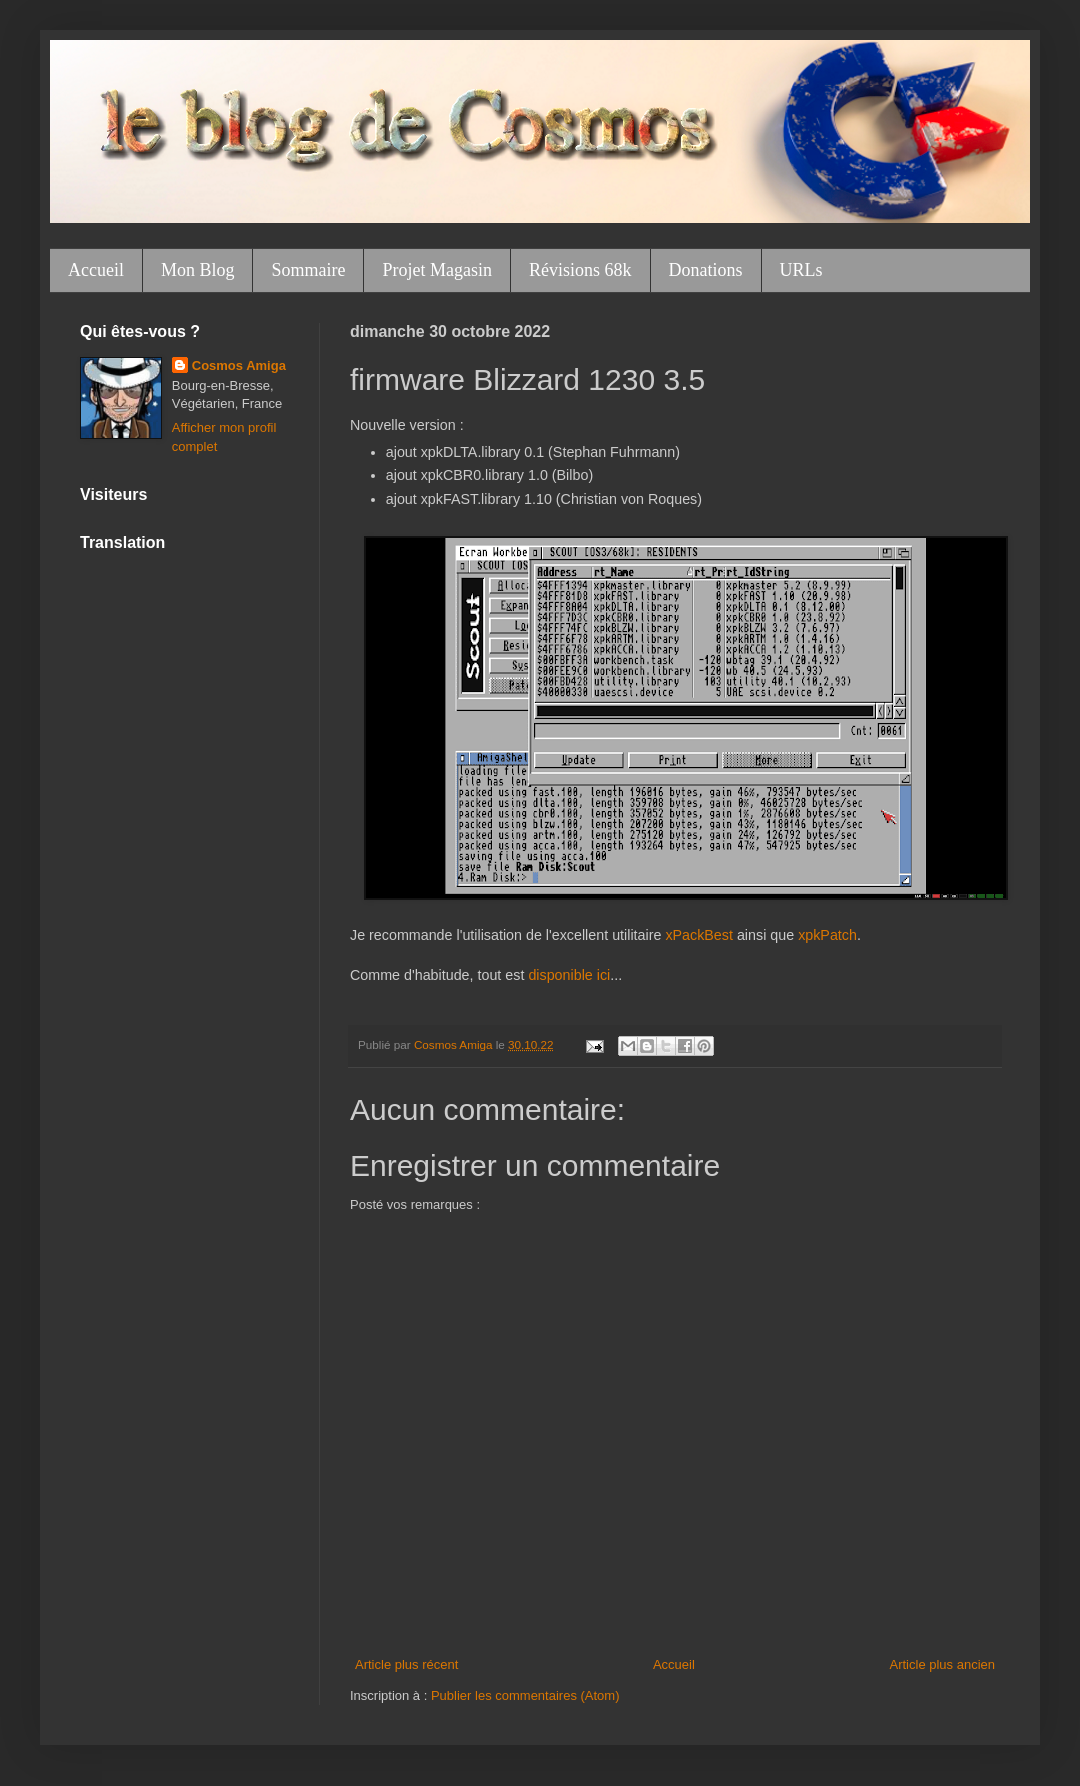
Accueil (96, 270)
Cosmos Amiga (239, 365)
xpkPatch (827, 935)
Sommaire (308, 270)
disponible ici (569, 975)
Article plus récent (406, 1664)
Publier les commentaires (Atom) (525, 1695)
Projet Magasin (437, 270)
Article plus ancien (943, 1664)
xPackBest (699, 935)
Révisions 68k (580, 270)
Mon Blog (198, 270)
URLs (801, 270)
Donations (706, 270)
